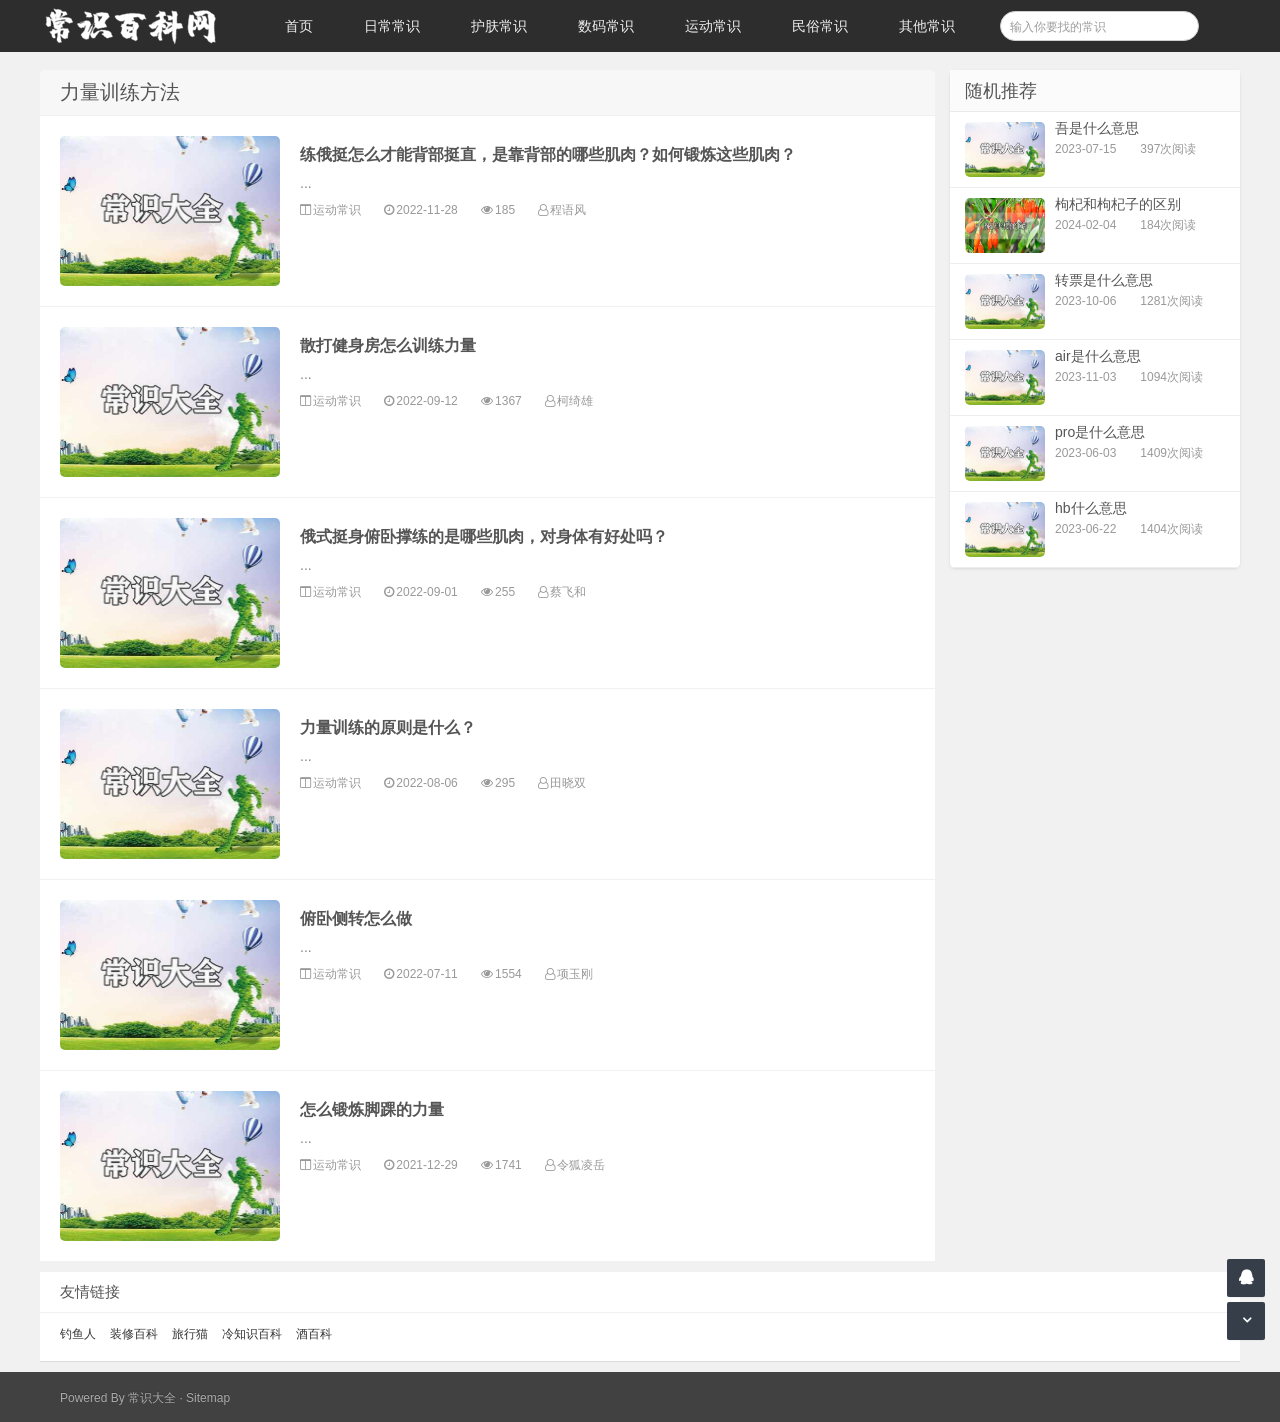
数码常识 (606, 26)
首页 (299, 26)
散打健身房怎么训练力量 (388, 345)
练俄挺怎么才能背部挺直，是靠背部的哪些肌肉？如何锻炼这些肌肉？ (548, 154)
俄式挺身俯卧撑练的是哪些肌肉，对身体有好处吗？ (484, 536)
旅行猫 (190, 1334)
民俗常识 (820, 26)
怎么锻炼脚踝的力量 (372, 1109)
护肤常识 (499, 26)
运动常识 (713, 26)
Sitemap (208, 1398)
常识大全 (152, 1398)
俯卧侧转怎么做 (356, 918)
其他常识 (927, 26)
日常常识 (392, 26)
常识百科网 (140, 26)
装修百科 (134, 1334)
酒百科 (314, 1334)
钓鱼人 (78, 1334)
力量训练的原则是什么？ (388, 727)
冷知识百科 (252, 1334)
